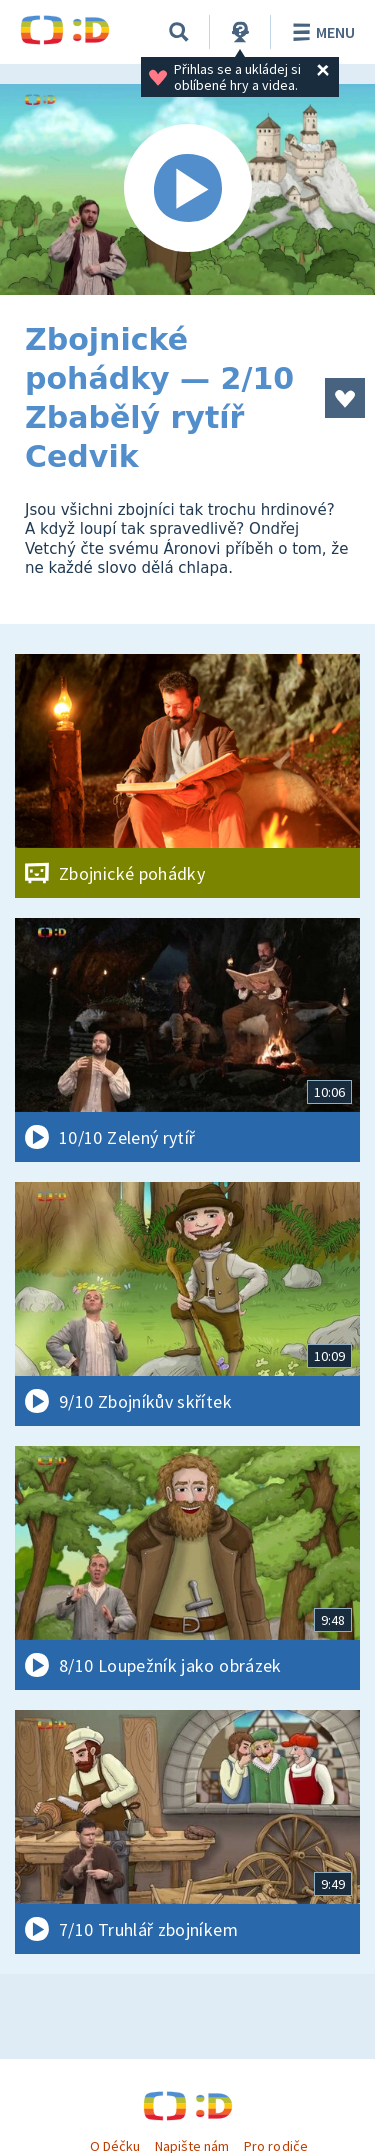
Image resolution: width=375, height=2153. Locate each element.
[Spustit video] (187, 189)
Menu (320, 32)
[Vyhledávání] (179, 32)
